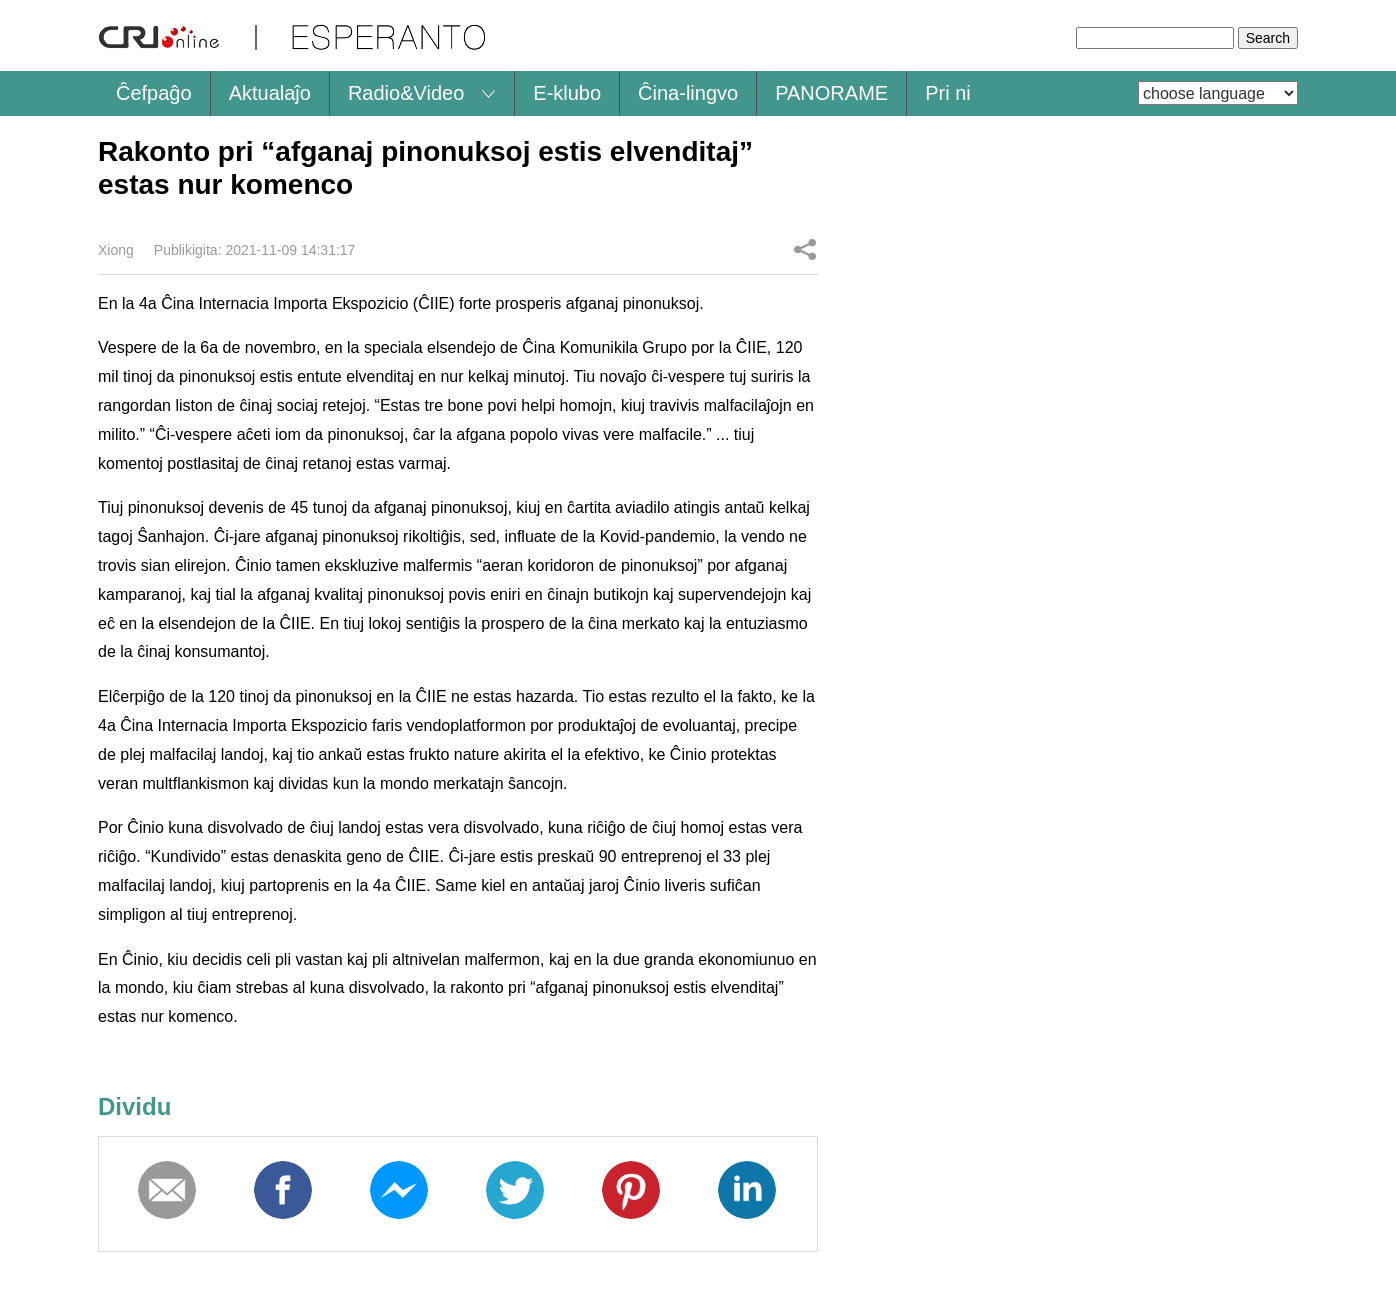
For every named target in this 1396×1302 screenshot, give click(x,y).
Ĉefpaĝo (154, 93)
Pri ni (948, 93)
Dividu (805, 249)
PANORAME (831, 93)
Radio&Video (406, 93)
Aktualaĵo (270, 93)
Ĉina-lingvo (688, 93)
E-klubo (567, 93)
